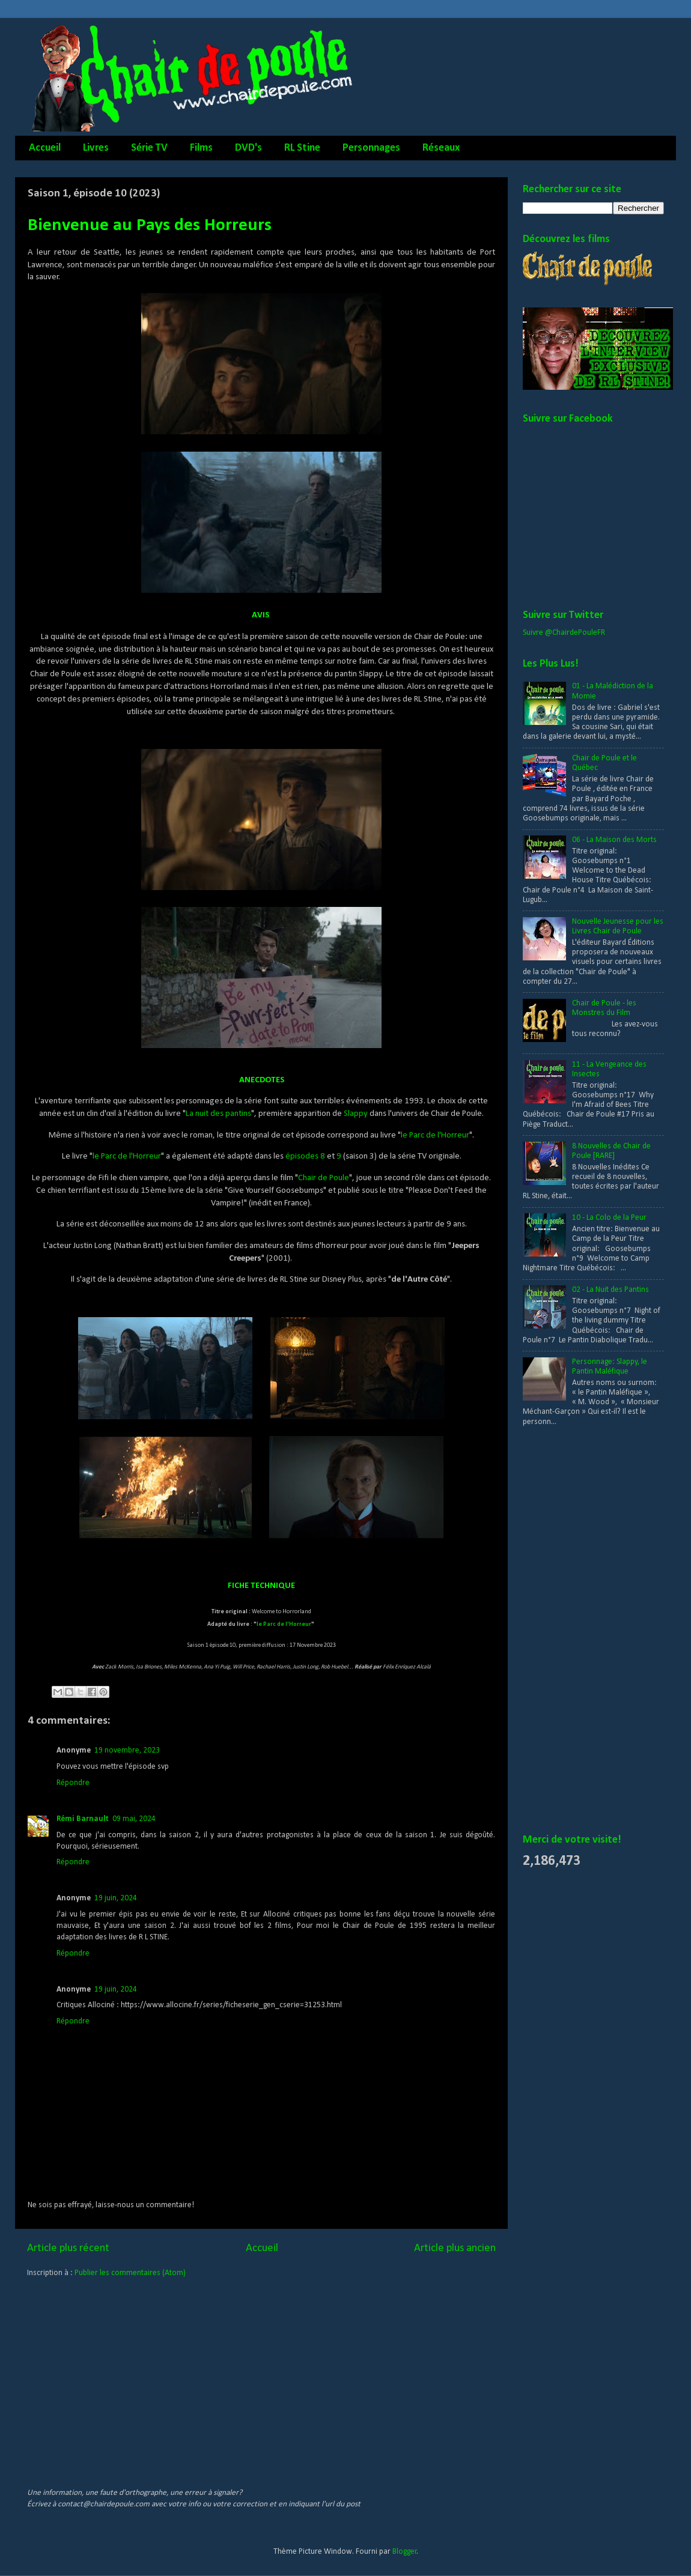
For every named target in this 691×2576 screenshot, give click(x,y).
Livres (96, 148)
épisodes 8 (305, 1156)
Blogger (404, 2552)
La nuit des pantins (218, 1113)
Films (201, 148)
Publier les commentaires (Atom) (130, 2273)
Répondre (73, 1783)
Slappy (356, 1113)
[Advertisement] (571, 1630)
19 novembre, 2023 (127, 1750)
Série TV (149, 148)
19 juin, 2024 (115, 1898)
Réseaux (441, 148)
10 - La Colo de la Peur (609, 1218)
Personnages (371, 148)
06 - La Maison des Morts (614, 840)
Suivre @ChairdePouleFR (564, 633)
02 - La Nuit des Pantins (610, 1290)
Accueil (45, 148)
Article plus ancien (455, 2248)
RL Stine (302, 148)
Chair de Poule (323, 1178)
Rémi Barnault (82, 1819)
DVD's (248, 148)
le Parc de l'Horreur (435, 1135)
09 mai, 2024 (134, 1819)
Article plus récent (68, 2248)
